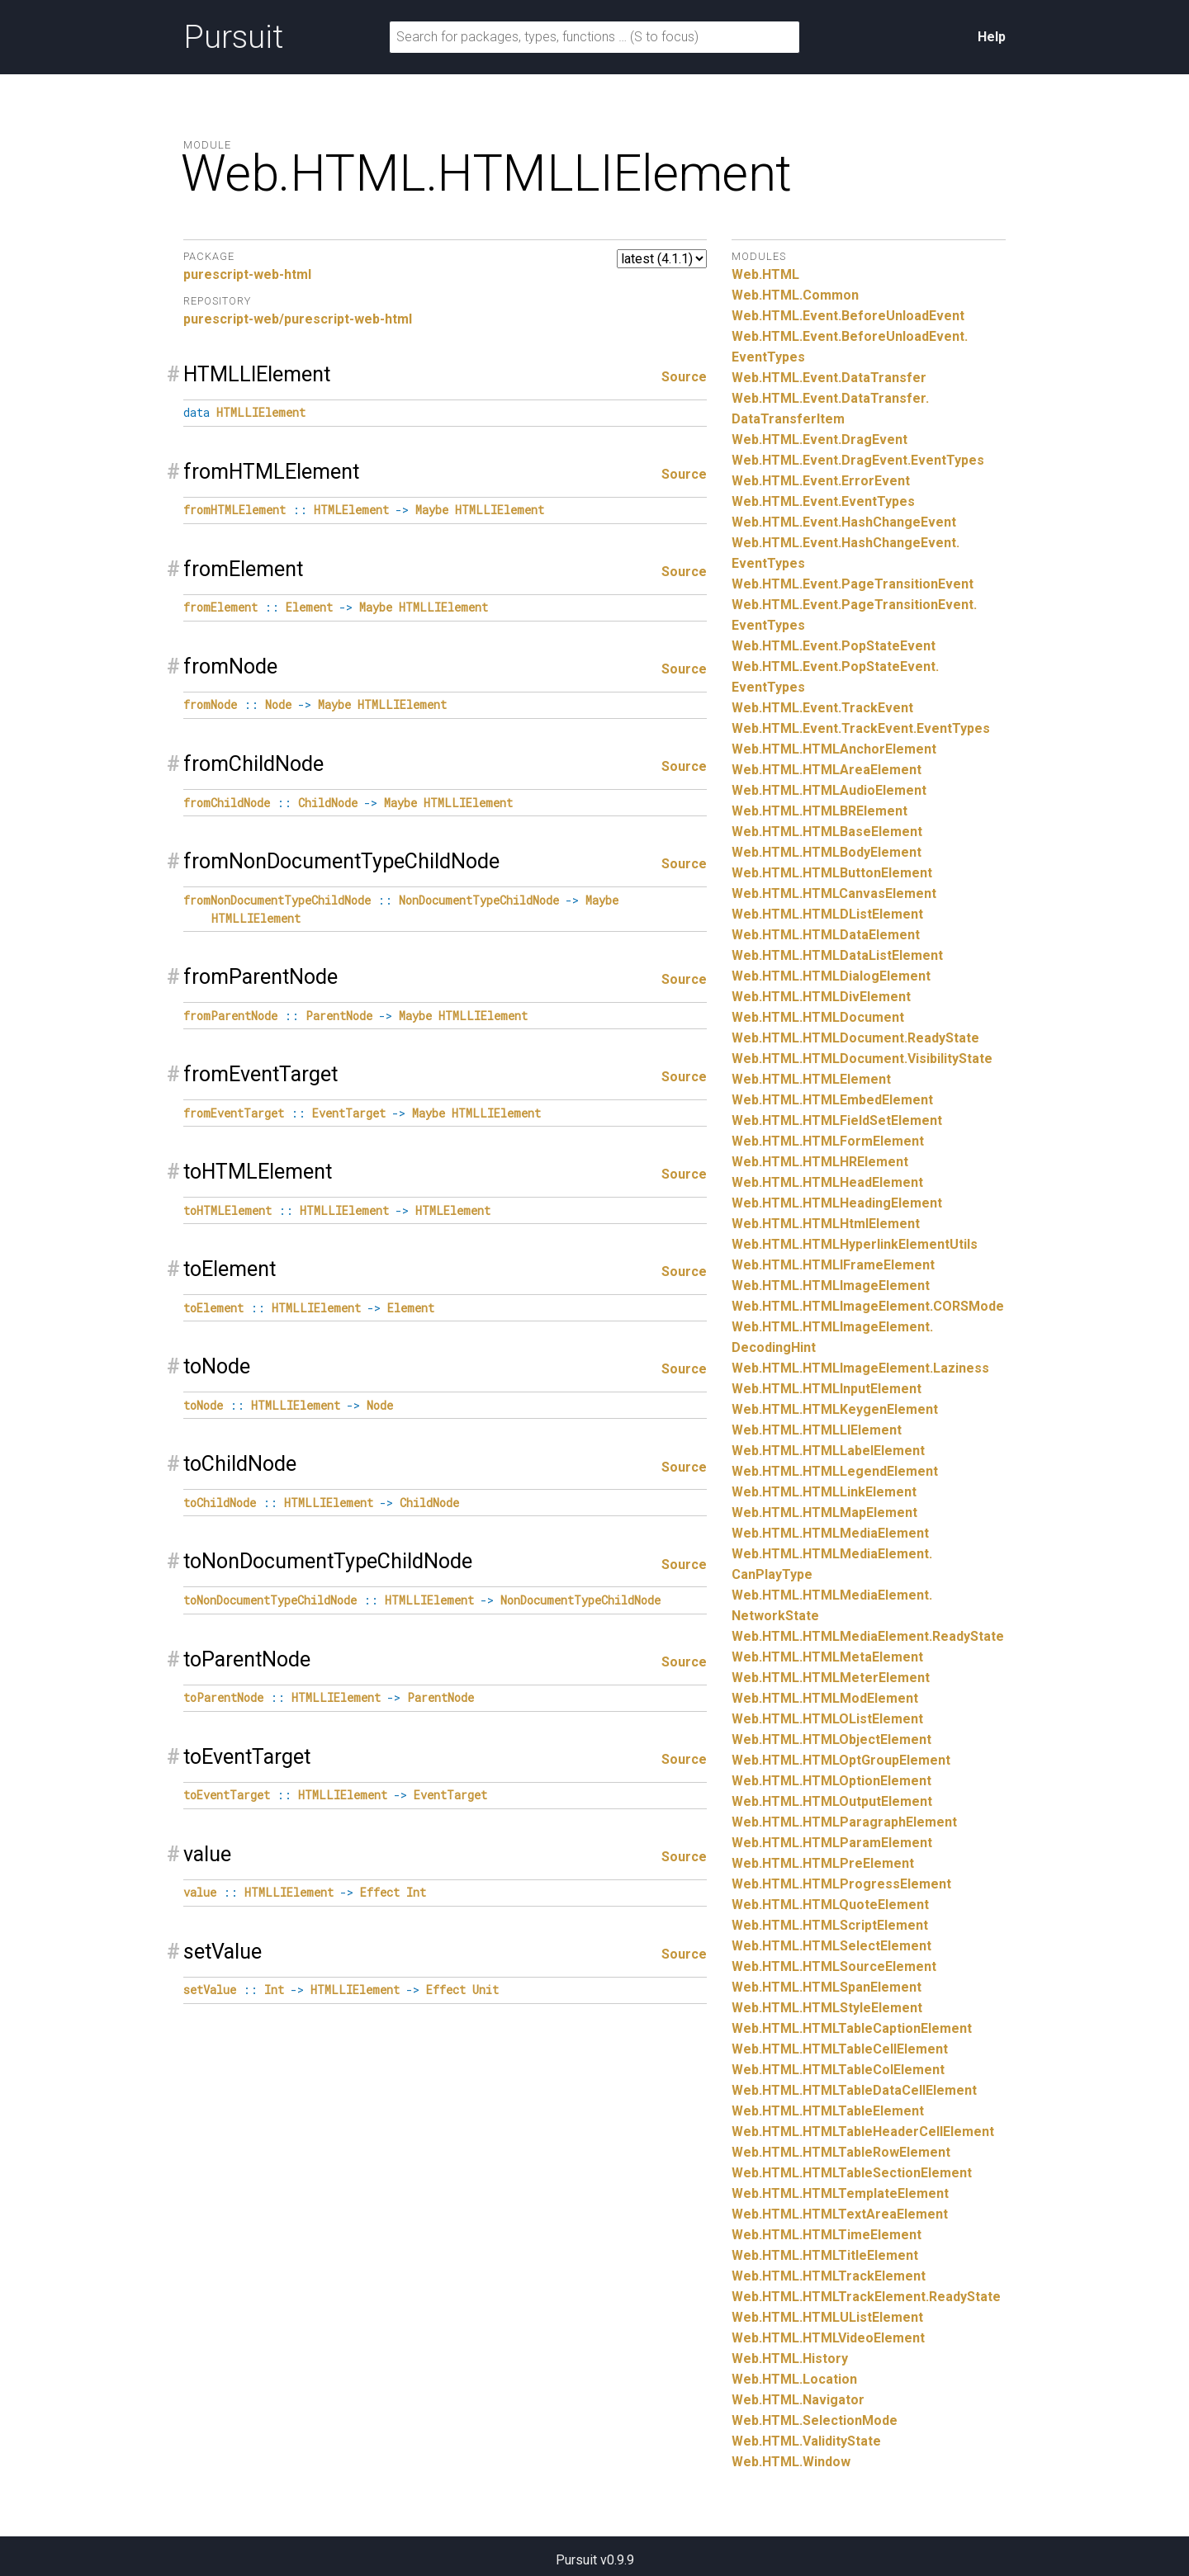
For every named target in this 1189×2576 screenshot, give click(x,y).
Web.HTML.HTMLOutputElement (832, 1801)
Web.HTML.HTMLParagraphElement (844, 1822)
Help (992, 37)
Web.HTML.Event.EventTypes (823, 501)
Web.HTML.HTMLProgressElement (841, 1884)
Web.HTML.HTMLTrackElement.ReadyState (866, 2296)
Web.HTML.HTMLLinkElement (824, 1492)
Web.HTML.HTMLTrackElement (829, 2276)
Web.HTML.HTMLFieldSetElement (837, 1120)
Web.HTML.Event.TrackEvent (822, 708)
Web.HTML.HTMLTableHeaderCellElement (863, 2131)
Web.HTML (765, 274)
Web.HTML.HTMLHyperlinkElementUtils (855, 1244)
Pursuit (233, 37)
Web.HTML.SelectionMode (815, 2420)
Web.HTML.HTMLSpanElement (826, 1987)
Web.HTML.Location (794, 2379)
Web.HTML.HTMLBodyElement (826, 852)
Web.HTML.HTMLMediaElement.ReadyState (868, 1636)
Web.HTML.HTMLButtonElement (832, 873)
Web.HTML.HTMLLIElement (817, 1430)
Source (684, 377)
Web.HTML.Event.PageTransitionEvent (852, 584)
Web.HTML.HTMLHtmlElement (826, 1223)
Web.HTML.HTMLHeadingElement (837, 1203)
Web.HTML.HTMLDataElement (826, 935)
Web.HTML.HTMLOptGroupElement (841, 1760)
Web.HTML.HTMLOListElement (827, 1719)
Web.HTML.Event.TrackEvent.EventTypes (861, 728)
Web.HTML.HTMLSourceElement (834, 1966)
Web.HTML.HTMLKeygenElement (835, 1409)
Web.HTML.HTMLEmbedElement (832, 1100)
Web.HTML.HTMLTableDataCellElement (854, 2090)
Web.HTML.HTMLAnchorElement (834, 749)
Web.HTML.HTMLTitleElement (825, 2255)
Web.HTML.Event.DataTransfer (829, 377)
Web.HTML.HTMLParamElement (832, 1842)
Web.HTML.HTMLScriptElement (830, 1925)
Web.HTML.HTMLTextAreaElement (840, 2214)
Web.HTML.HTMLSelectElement (831, 1946)
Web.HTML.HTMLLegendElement (835, 1471)
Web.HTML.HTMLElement (811, 1079)
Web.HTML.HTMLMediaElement (830, 1533)
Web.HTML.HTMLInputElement (826, 1389)
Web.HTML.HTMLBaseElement (827, 831)
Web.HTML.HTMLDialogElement (831, 976)
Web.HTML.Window (791, 2462)
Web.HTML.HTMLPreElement (823, 1863)
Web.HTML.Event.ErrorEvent (821, 481)
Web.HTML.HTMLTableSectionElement (852, 2173)
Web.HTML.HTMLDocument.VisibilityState (862, 1058)
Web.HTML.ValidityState (806, 2441)
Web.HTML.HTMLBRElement (819, 811)
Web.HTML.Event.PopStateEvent (834, 646)
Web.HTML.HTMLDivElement (821, 996)
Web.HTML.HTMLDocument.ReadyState (855, 1038)
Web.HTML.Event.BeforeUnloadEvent (848, 316)
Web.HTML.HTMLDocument (818, 1017)
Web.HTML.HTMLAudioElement (829, 790)
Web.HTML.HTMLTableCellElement (840, 2049)
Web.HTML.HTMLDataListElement (837, 955)
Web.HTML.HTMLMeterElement (831, 1677)
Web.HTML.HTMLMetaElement (827, 1657)
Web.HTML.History (790, 2358)
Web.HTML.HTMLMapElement (824, 1512)
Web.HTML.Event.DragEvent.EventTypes (858, 460)
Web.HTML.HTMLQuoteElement (830, 1904)
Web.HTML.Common (795, 295)
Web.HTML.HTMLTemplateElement (840, 2193)
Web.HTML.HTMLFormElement (828, 1141)
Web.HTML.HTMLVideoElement (828, 2338)
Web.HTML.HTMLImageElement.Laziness (860, 1368)
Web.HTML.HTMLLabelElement (828, 1450)
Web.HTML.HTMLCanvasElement (834, 893)
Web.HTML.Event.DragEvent (819, 439)
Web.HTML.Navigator (798, 2400)
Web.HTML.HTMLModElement (825, 1698)
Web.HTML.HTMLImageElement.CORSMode (868, 1306)
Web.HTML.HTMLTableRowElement (841, 2152)
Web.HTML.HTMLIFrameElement (833, 1265)
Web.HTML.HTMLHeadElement (827, 1182)
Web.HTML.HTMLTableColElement (838, 2069)
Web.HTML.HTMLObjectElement (831, 1739)
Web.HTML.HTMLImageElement (831, 1285)
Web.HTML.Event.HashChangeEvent (844, 522)
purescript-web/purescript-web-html (297, 319)
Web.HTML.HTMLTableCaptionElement (852, 2028)
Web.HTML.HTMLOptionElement (831, 1781)
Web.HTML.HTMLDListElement (827, 914)
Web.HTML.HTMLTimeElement (826, 2235)
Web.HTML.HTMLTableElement (828, 2111)
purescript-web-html (247, 274)
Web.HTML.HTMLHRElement (820, 1162)
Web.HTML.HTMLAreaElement (826, 770)
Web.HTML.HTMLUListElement (827, 2317)
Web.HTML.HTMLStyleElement (827, 2008)
